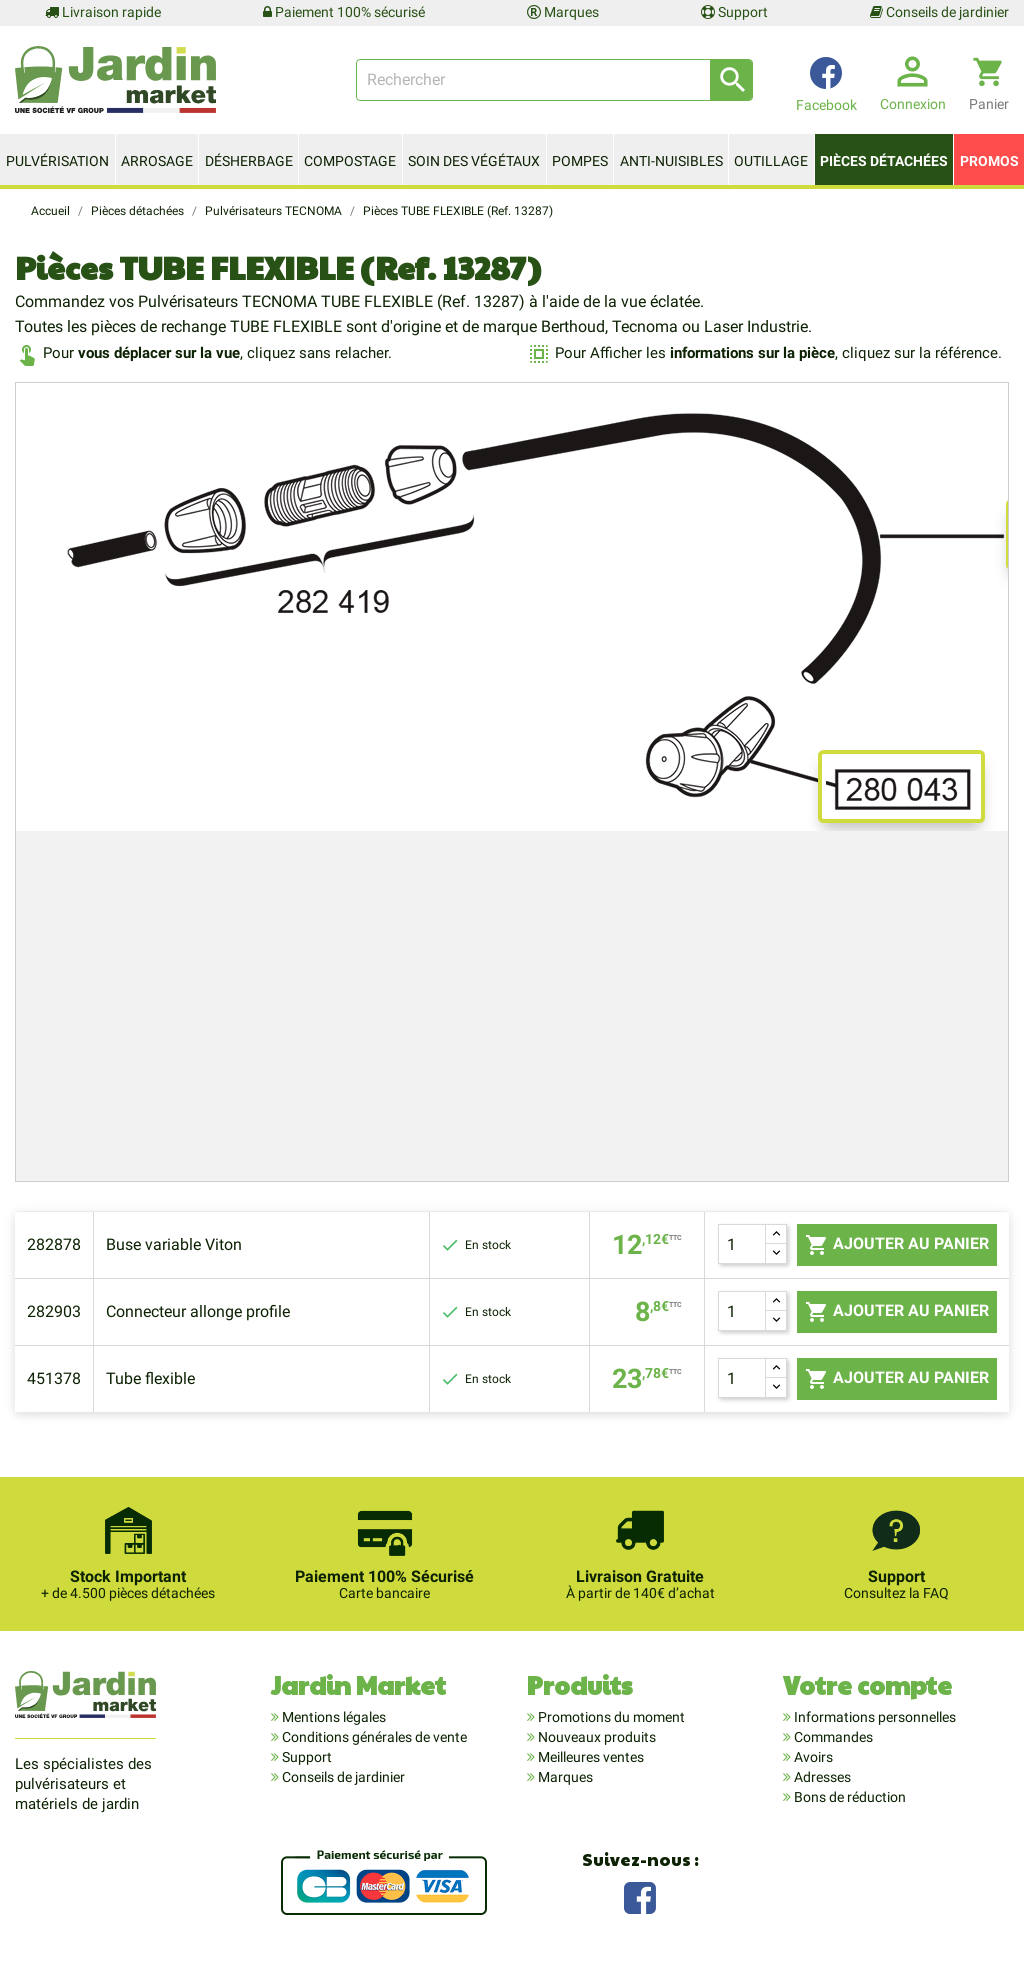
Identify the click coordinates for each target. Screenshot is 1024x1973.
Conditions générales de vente (373, 1737)
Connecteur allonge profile (198, 1311)
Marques (563, 12)
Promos (989, 161)
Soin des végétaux (474, 161)
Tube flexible (150, 1378)
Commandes (832, 1737)
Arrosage (157, 161)
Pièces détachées (884, 161)
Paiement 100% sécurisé (344, 12)
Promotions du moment (610, 1717)
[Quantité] (742, 1244)
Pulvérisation (57, 161)
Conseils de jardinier (939, 12)
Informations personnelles (873, 1717)
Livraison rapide (103, 12)
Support (734, 12)
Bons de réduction (848, 1797)
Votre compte (867, 1684)
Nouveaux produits (595, 1737)
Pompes (580, 161)
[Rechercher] (554, 80)
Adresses (821, 1777)
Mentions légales (332, 1717)
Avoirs (812, 1757)
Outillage (771, 161)
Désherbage (249, 161)
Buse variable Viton (174, 1244)
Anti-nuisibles (671, 161)
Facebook (640, 1895)
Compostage (350, 161)
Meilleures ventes (589, 1757)
